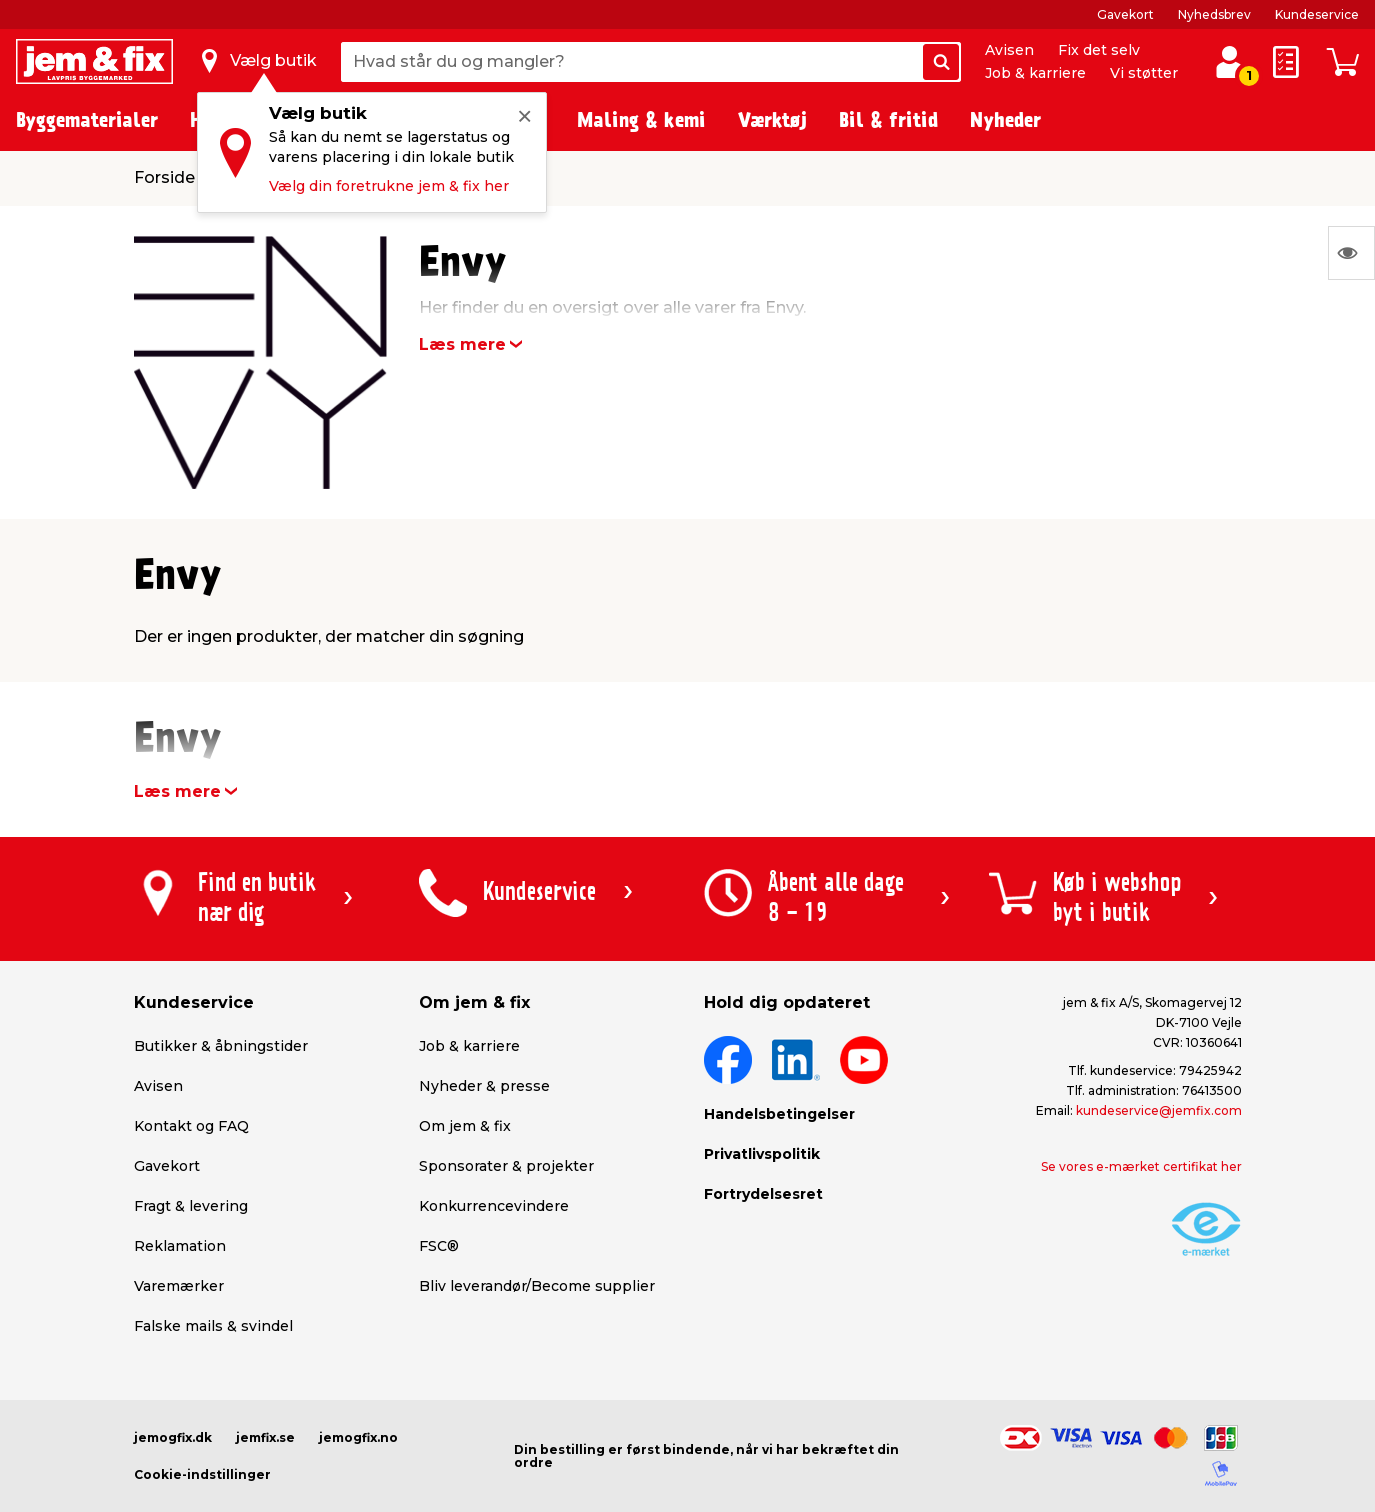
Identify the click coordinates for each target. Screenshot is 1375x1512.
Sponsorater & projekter (506, 1166)
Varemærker (179, 1286)
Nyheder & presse (484, 1086)
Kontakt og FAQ (191, 1126)
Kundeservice (1317, 14)
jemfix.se (265, 1437)
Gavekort (1125, 14)
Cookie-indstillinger (202, 1474)
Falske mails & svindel (213, 1326)
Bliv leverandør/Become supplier (537, 1286)
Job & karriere (1035, 73)
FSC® (439, 1246)
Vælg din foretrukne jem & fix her (389, 186)
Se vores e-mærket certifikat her (1141, 1166)
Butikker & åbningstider (221, 1046)
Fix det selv (1099, 50)
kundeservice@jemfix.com (1159, 1110)
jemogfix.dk (173, 1437)
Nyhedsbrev (1214, 14)
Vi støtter (1144, 73)
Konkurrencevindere (494, 1206)
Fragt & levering (191, 1206)
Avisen (1009, 50)
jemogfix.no (358, 1437)
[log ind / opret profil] (1229, 62)
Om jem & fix (465, 1126)
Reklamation (180, 1246)
